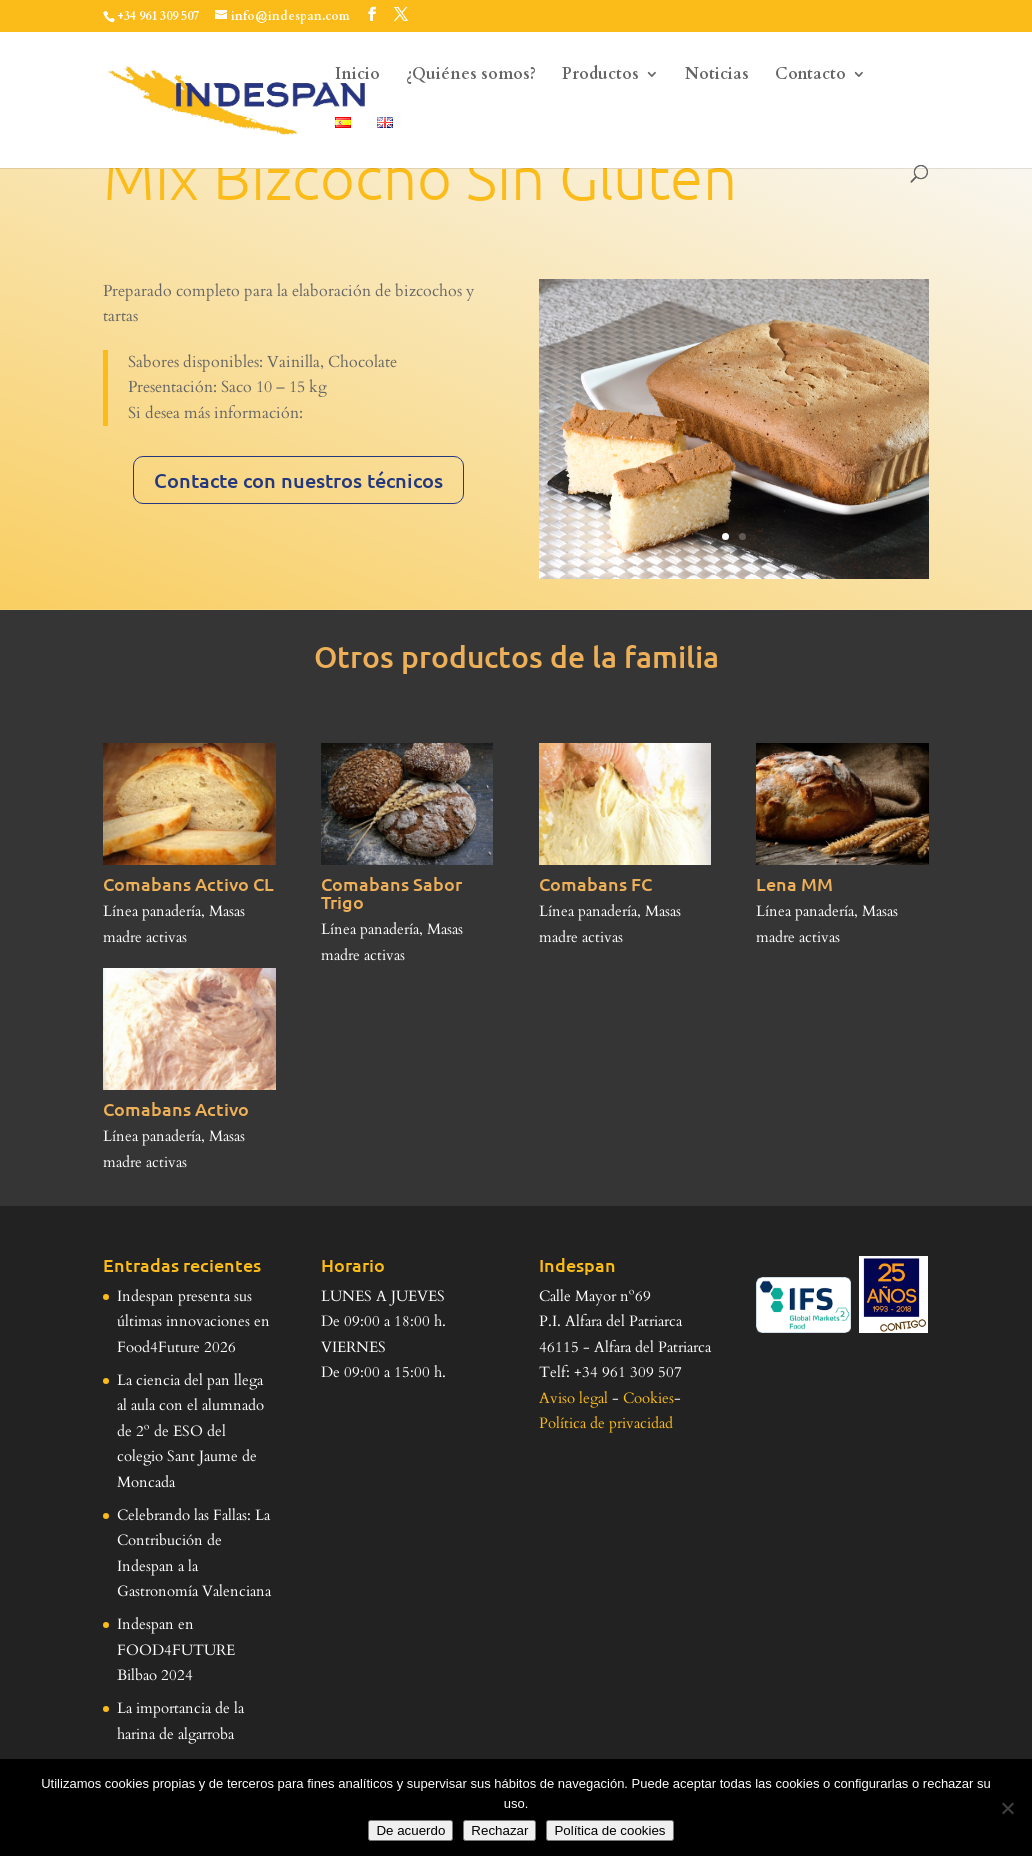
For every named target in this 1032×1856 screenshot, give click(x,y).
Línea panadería (152, 911)
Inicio (357, 76)
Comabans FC (595, 883)
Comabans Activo (176, 1108)
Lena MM (794, 883)
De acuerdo (410, 1830)
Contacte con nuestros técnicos (298, 480)
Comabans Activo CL (188, 883)
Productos (600, 76)
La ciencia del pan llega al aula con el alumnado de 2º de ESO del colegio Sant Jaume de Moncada (190, 1431)
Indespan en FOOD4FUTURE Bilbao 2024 (176, 1649)
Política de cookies (609, 1830)
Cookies (648, 1398)
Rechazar (499, 1830)
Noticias (717, 76)
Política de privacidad (606, 1423)
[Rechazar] (1007, 1808)
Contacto (810, 76)
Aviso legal (573, 1398)
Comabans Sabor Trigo (391, 892)
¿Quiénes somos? (471, 76)
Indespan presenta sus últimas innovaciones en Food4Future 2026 (193, 1321)
